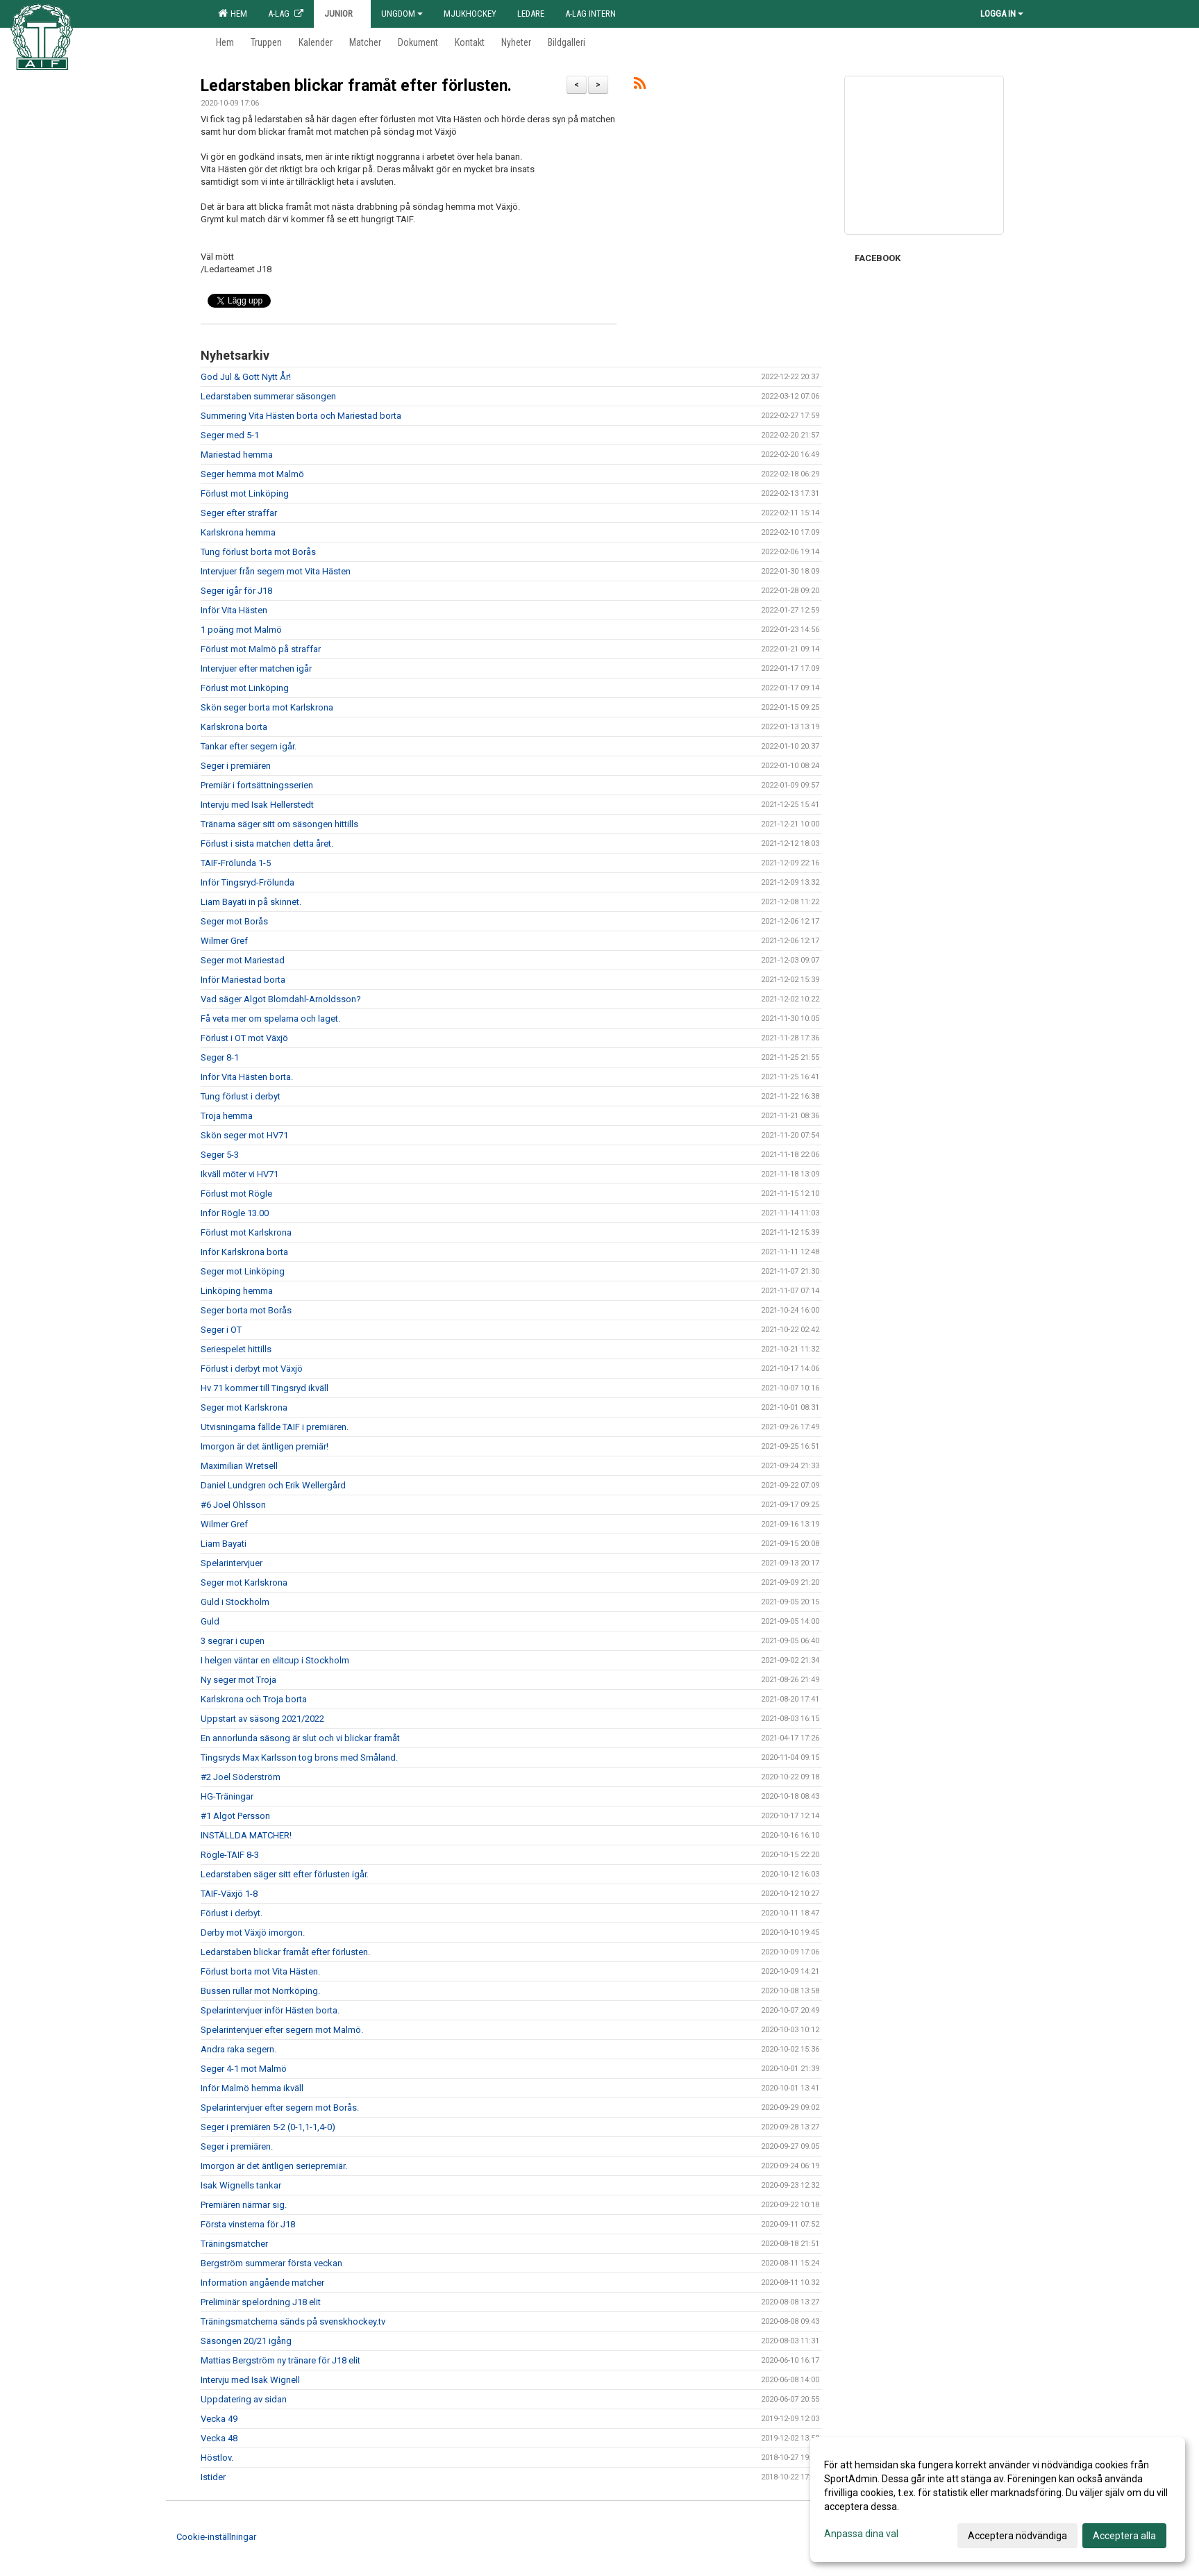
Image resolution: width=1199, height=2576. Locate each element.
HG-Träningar (227, 1796)
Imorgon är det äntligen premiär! (264, 1446)
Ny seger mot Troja (238, 1680)
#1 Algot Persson (235, 1816)
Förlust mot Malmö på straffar (261, 649)
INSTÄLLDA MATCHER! (246, 1835)
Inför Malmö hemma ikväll (252, 2088)
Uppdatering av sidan (244, 2399)
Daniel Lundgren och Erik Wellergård (273, 1485)
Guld (210, 1621)
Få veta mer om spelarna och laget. (270, 1018)
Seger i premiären (236, 766)
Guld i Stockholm (235, 1602)
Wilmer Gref (224, 941)
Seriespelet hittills (236, 1349)
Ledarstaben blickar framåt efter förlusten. (356, 85)
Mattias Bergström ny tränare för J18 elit (280, 2360)
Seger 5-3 (220, 1154)
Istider (213, 2477)
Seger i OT (221, 1329)
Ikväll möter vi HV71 (239, 1174)
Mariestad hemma (237, 454)
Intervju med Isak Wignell (250, 2380)
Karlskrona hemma (238, 532)
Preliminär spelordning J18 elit (261, 2302)
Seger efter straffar (239, 513)
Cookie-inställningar (216, 2537)
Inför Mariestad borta (243, 979)
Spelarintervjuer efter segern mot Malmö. (282, 2030)
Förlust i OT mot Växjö (244, 1038)
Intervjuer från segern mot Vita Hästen (276, 571)
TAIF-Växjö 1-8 (229, 1893)
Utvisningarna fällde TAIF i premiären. (275, 1427)
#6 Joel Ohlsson (233, 1504)
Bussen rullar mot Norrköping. (260, 1991)
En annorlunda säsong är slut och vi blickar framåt (300, 1738)
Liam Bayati (223, 1543)
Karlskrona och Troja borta (254, 1699)
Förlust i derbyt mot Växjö (252, 1368)
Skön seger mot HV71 (244, 1135)
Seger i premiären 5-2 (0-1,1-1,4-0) (268, 2127)
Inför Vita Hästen (234, 610)
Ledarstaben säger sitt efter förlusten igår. (285, 1874)
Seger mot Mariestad (243, 960)
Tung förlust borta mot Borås (258, 552)
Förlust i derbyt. (231, 1913)
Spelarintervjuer (231, 1563)
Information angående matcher (262, 2282)
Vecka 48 (219, 2438)
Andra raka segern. (238, 2049)
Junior (342, 13)
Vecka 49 (219, 2418)
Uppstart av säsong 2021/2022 (262, 1718)
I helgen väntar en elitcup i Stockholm (275, 1660)
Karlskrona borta (234, 727)
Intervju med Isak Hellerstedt (257, 804)
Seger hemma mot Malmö (252, 474)
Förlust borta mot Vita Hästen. (260, 1971)
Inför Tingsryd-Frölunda (247, 882)
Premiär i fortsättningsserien (257, 785)
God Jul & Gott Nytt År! (246, 377)
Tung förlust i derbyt (240, 1096)
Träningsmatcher (234, 2243)
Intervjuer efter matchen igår (256, 668)
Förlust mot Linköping (245, 493)
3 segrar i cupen (233, 1641)
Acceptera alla (1124, 2535)
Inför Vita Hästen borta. (247, 1077)
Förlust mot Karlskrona (246, 1232)
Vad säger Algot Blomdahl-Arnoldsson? (281, 999)
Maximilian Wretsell (239, 1466)
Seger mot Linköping (243, 1271)
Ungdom (402, 13)
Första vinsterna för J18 (248, 2224)
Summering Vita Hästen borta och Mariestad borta (301, 415)
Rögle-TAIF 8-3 (230, 1855)
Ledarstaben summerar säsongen (268, 396)
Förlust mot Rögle (236, 1193)
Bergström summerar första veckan (271, 2263)
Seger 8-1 (220, 1057)
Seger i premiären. (237, 2146)
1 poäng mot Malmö (241, 629)
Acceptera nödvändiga (1017, 2535)
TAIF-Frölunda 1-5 (236, 863)
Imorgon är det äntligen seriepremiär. (274, 2166)
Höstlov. (217, 2457)
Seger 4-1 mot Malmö (244, 2068)
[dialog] (997, 2499)
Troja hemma (227, 1116)
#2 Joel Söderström (240, 1777)
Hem (232, 13)
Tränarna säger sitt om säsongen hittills (279, 824)
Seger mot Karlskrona (244, 1407)
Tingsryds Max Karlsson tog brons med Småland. (299, 1757)
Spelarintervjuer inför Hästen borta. (270, 2010)
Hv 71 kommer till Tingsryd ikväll (264, 1388)
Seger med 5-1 (230, 435)
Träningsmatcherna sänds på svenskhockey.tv (293, 2321)
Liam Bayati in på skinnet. (251, 902)
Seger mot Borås (234, 921)
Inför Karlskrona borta (244, 1252)
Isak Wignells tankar (241, 2185)
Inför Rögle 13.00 (235, 1213)
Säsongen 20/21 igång (246, 2341)
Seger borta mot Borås (246, 1310)
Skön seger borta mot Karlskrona (267, 707)
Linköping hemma (237, 1291)
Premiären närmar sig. (244, 2205)
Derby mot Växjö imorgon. (253, 1932)
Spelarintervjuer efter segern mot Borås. (280, 2107)
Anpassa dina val (861, 2533)
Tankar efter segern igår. (248, 746)
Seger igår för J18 (236, 590)
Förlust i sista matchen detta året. (267, 843)
